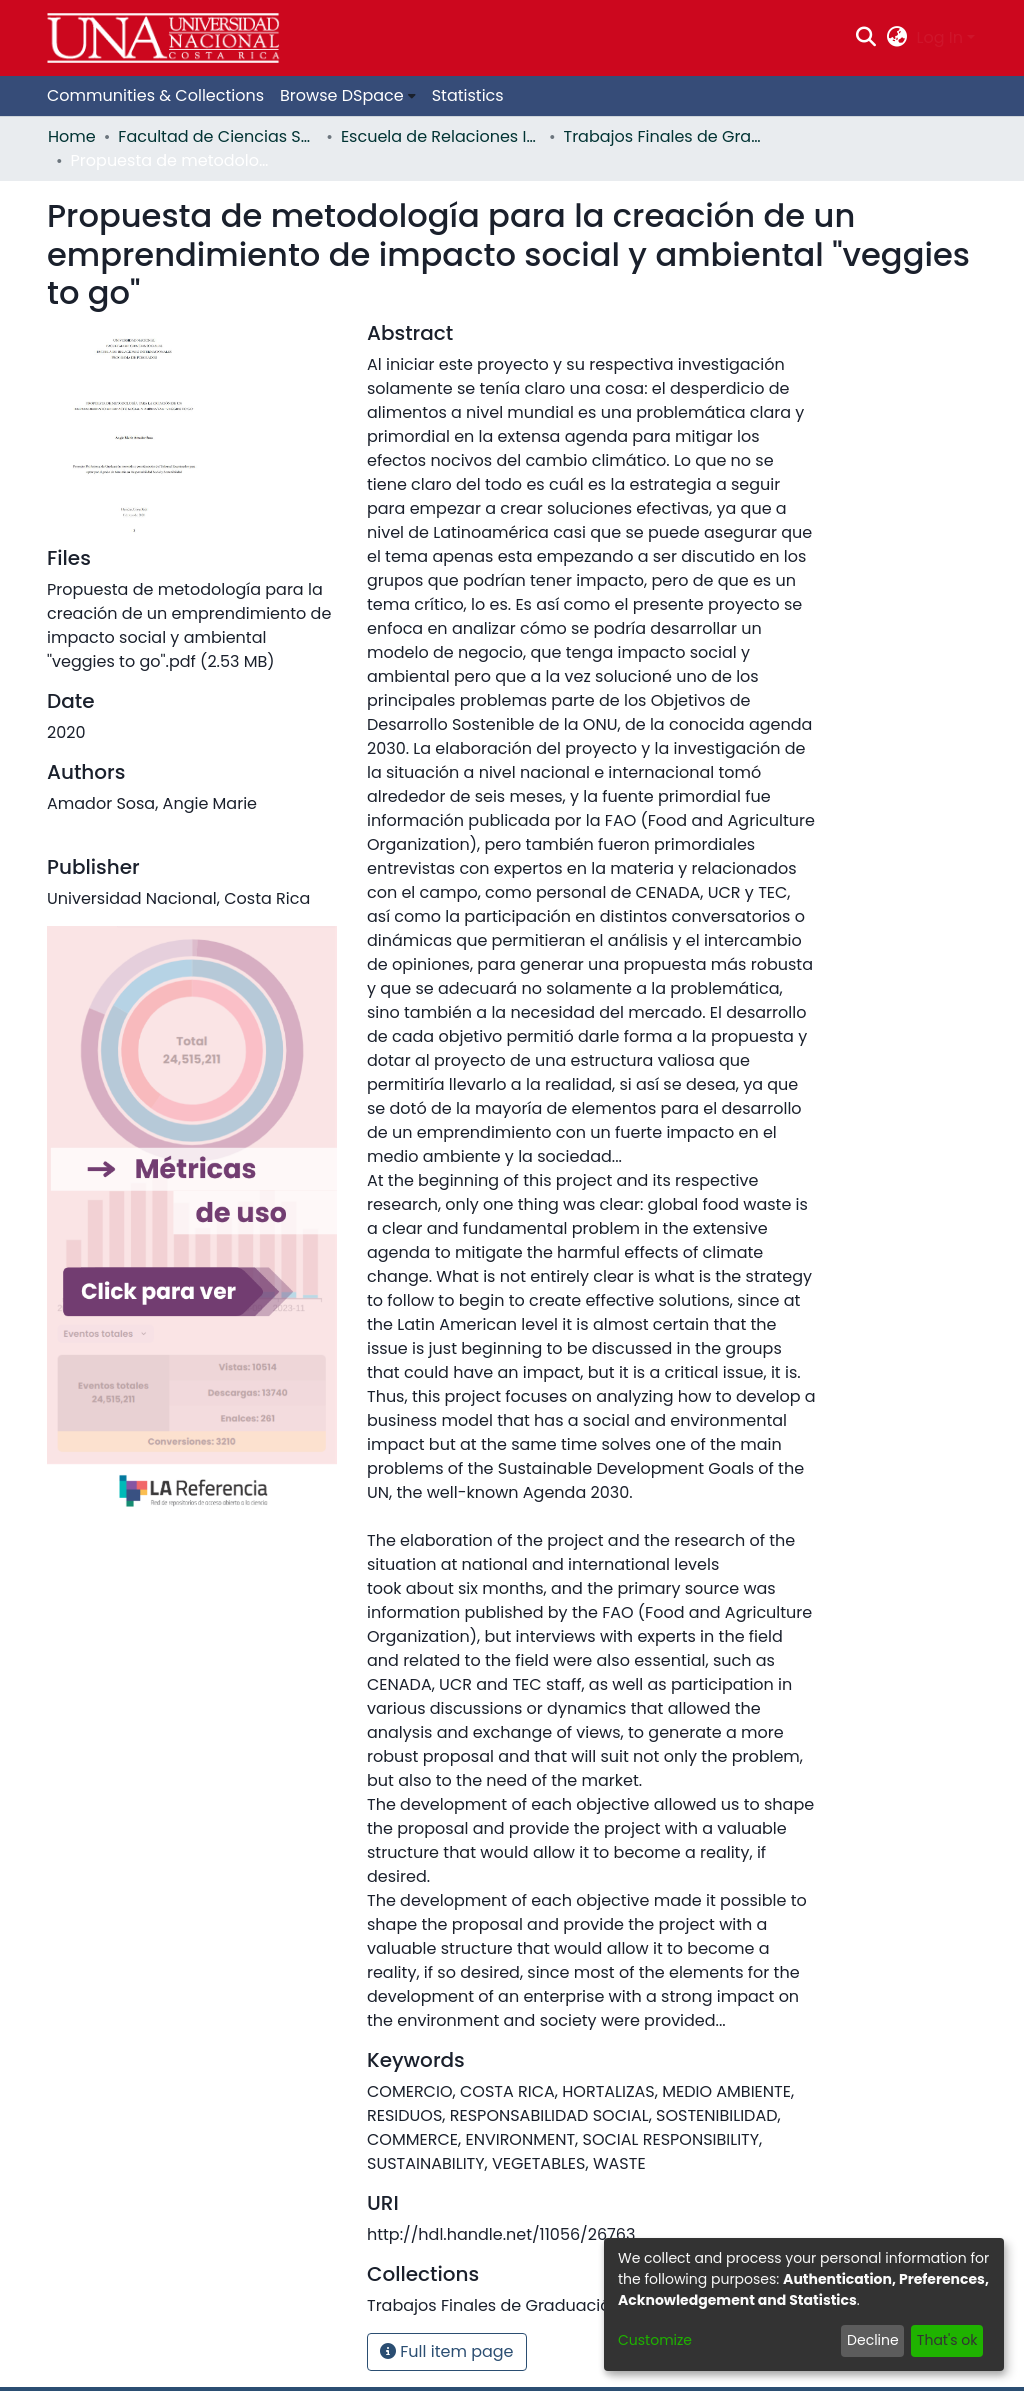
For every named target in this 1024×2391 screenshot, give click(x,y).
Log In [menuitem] (940, 37)
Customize (655, 2340)
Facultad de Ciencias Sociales (218, 136)
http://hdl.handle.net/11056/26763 (501, 2234)
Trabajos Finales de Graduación (664, 136)
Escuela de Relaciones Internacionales (441, 136)
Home (72, 136)
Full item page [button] (447, 2351)
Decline (873, 2340)
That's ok (947, 2340)
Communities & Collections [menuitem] (155, 95)
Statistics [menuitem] (468, 95)
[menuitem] (896, 38)
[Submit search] (866, 38)
